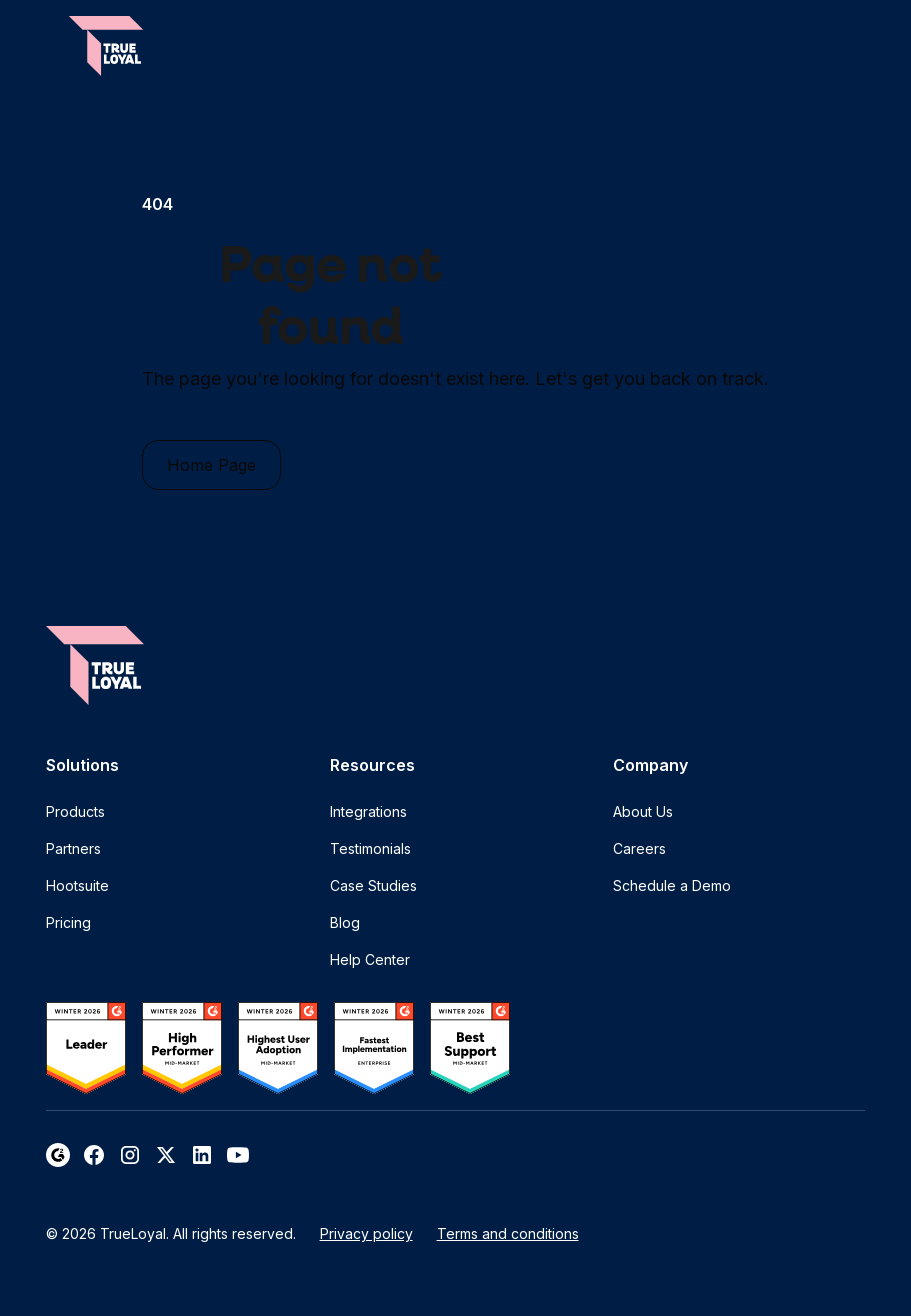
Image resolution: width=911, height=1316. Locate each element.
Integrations (368, 811)
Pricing (68, 922)
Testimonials (370, 848)
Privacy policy (366, 1233)
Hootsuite (77, 885)
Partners (73, 848)
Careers (639, 848)
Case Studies (373, 885)
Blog (345, 922)
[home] (106, 46)
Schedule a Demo (672, 885)
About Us (643, 811)
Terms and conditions (508, 1233)
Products (75, 811)
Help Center (370, 959)
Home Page (211, 465)
